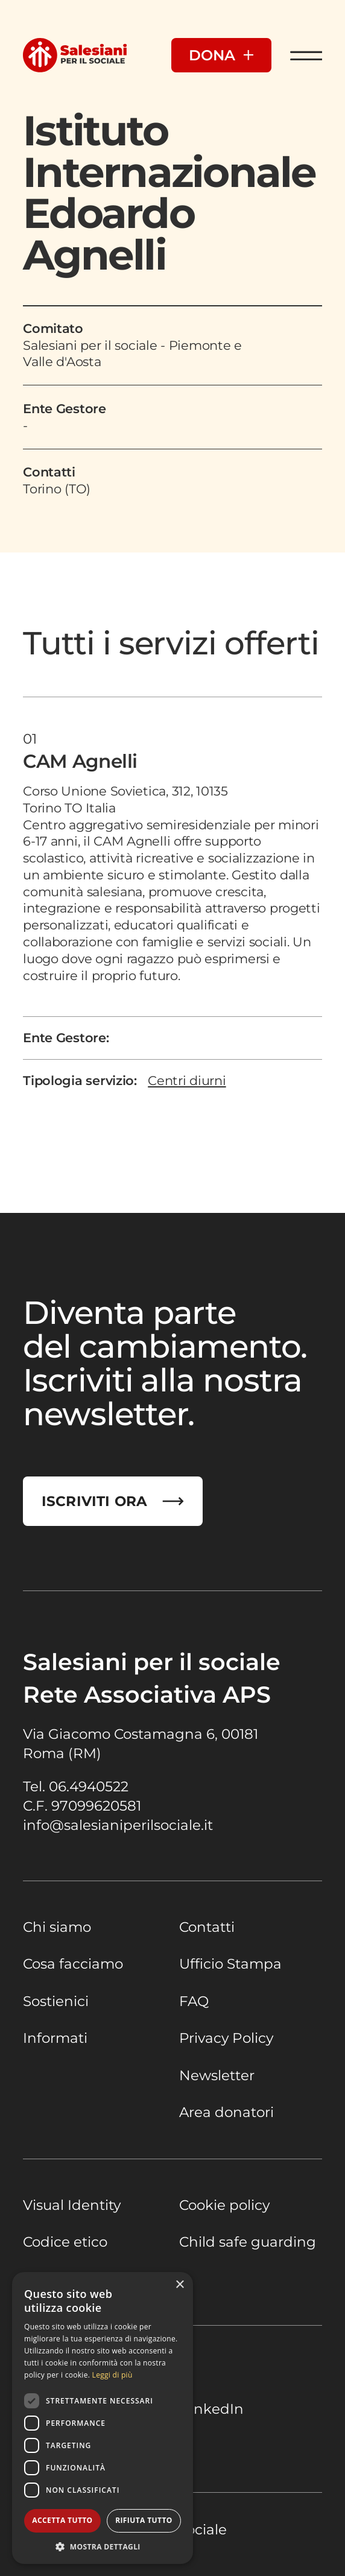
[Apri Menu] (306, 55)
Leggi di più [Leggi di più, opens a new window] (112, 2375)
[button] (102, 2546)
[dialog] (102, 2418)
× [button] (179, 2285)
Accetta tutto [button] (62, 2520)
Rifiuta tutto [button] (143, 2520)
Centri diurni (187, 1081)
